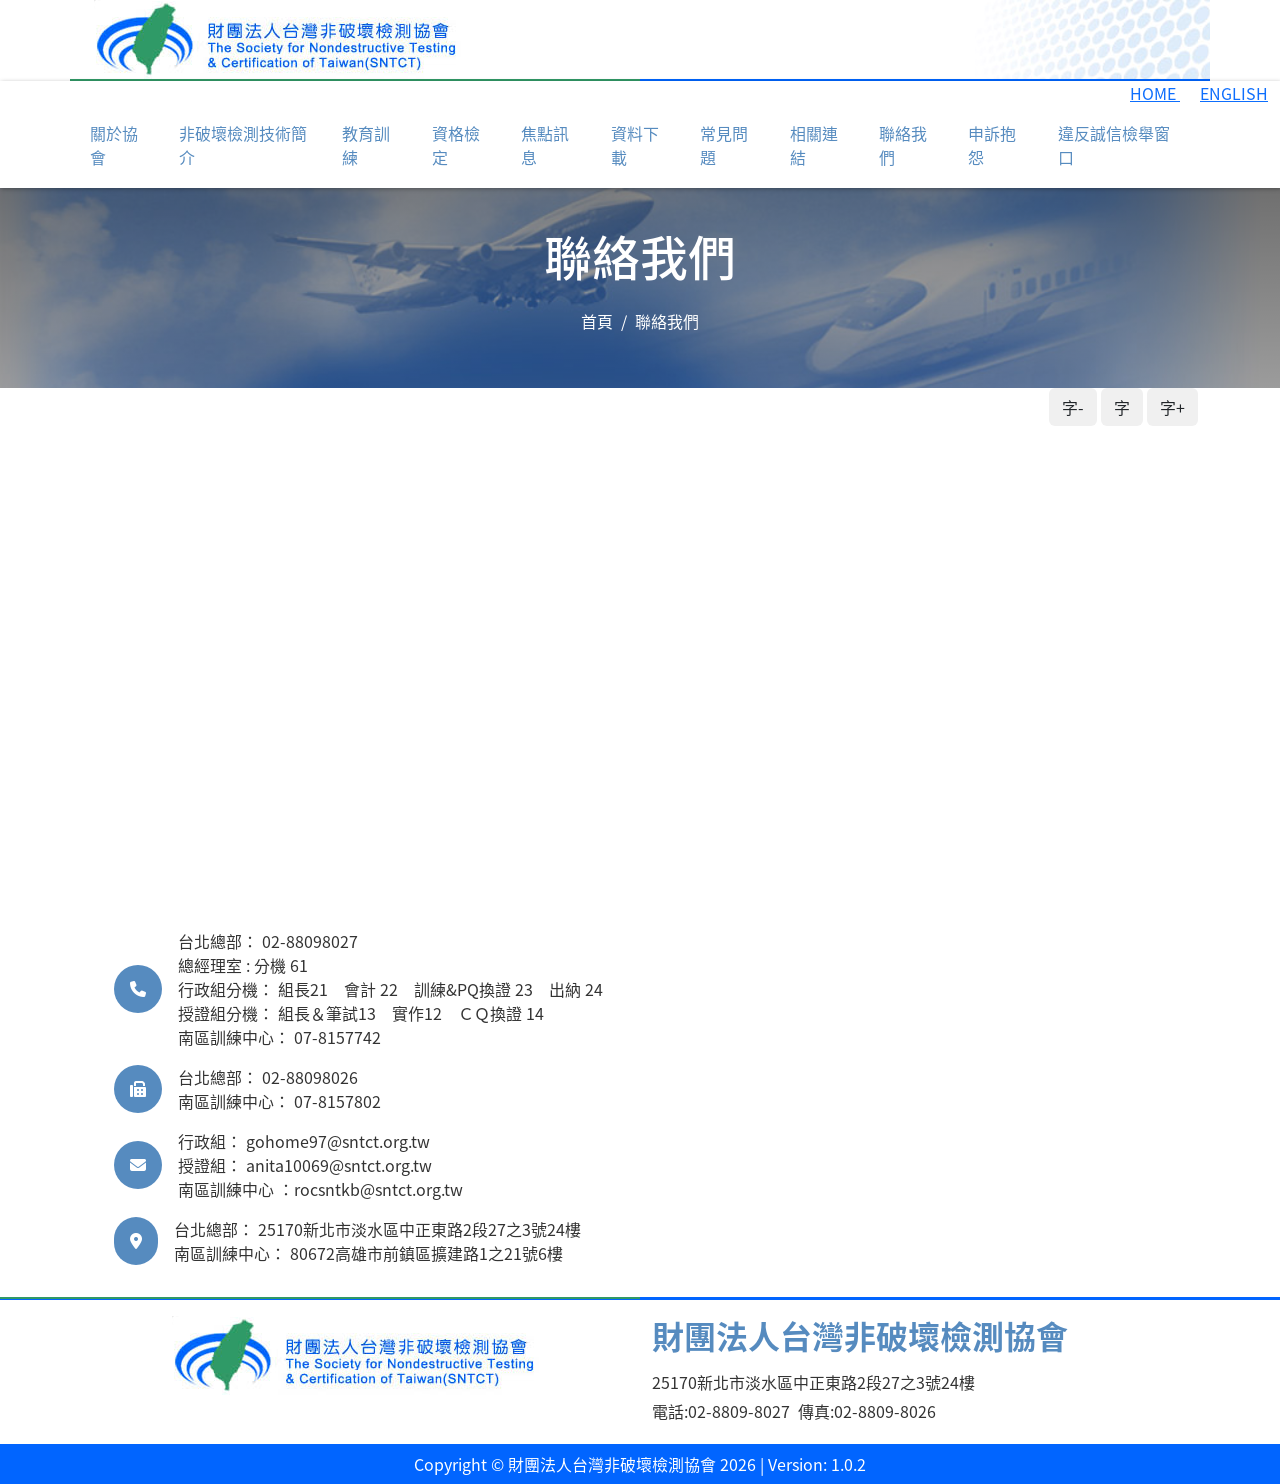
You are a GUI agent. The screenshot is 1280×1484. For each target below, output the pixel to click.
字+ (1172, 407)
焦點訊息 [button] (545, 145)
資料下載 (635, 145)
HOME (1155, 93)
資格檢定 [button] (456, 145)
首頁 (597, 321)
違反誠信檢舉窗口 (1114, 145)
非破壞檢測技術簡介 (243, 145)
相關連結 (814, 145)
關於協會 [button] (114, 145)
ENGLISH (1234, 93)
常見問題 (724, 145)
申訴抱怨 (992, 145)
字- (1073, 407)
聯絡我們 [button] (903, 145)
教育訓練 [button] (366, 145)
